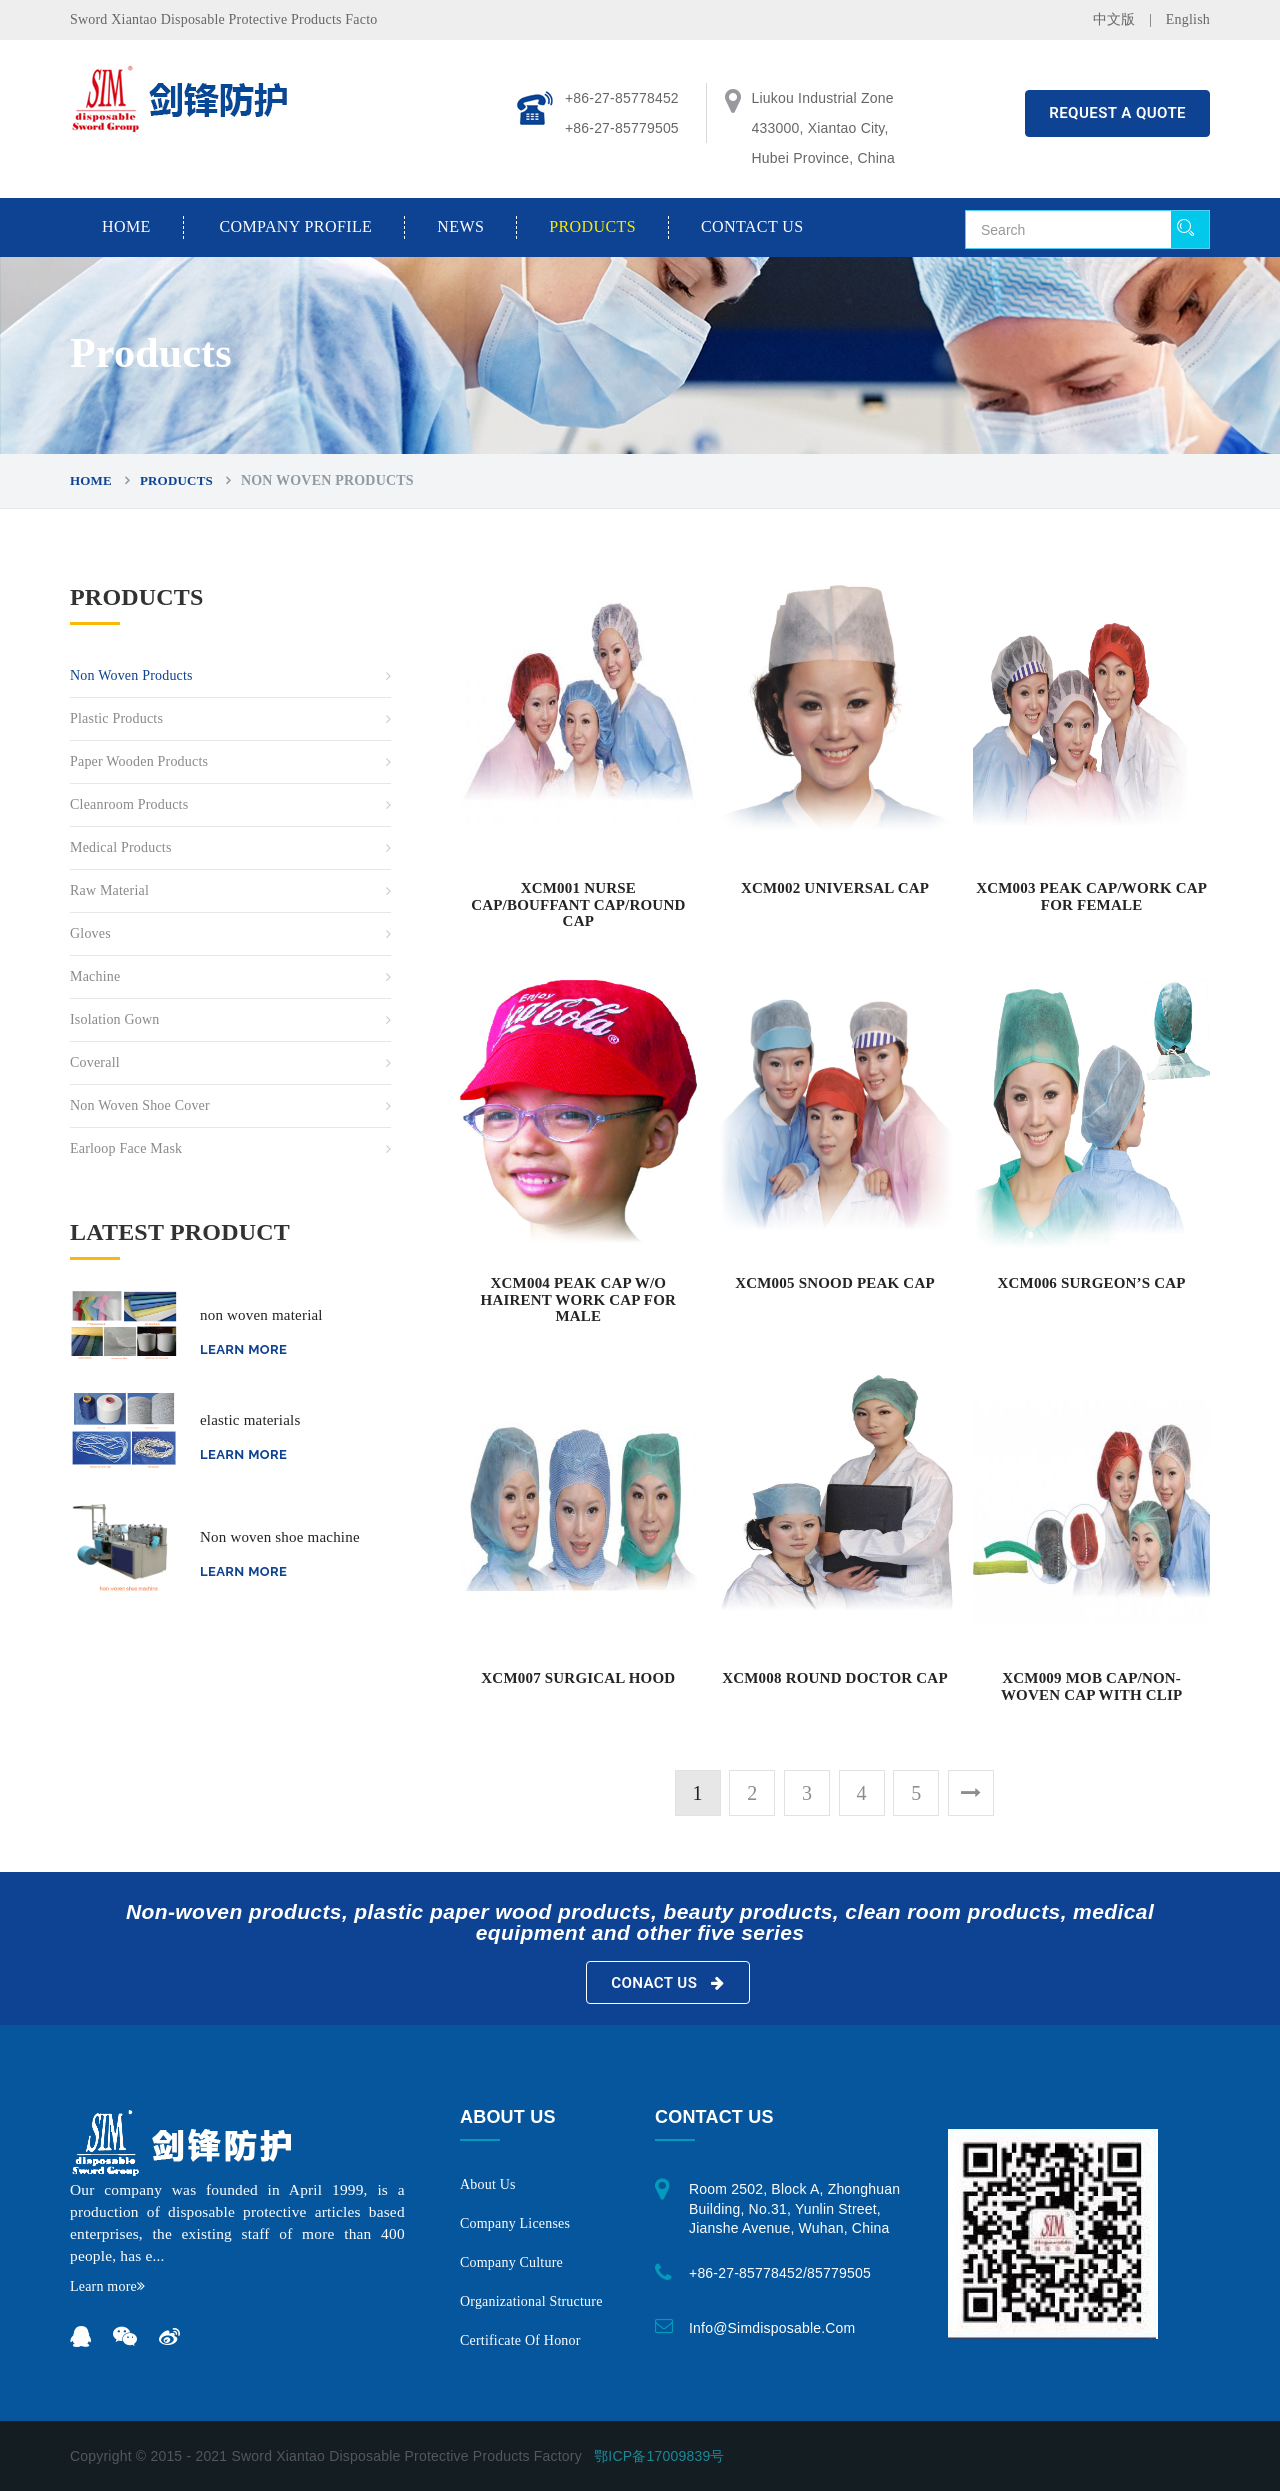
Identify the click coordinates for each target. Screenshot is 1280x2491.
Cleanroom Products (129, 804)
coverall (95, 1062)
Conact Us (668, 1983)
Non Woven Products (131, 675)
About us (488, 2184)
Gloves (90, 933)
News (460, 226)
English (1188, 19)
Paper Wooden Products (139, 761)
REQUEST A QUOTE (1117, 113)
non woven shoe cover (140, 1105)
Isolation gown (115, 1019)
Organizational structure (531, 2301)
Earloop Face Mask (126, 1148)
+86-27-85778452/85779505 (780, 2273)
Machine (95, 976)
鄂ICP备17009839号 (659, 2456)
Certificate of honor (520, 2340)
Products (592, 226)
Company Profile (295, 226)
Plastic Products (116, 718)
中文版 (1114, 19)
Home (126, 226)
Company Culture (511, 2262)
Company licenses (515, 2223)
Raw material (109, 890)
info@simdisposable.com (772, 2328)
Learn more (243, 1349)
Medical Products (121, 847)
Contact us (752, 226)
